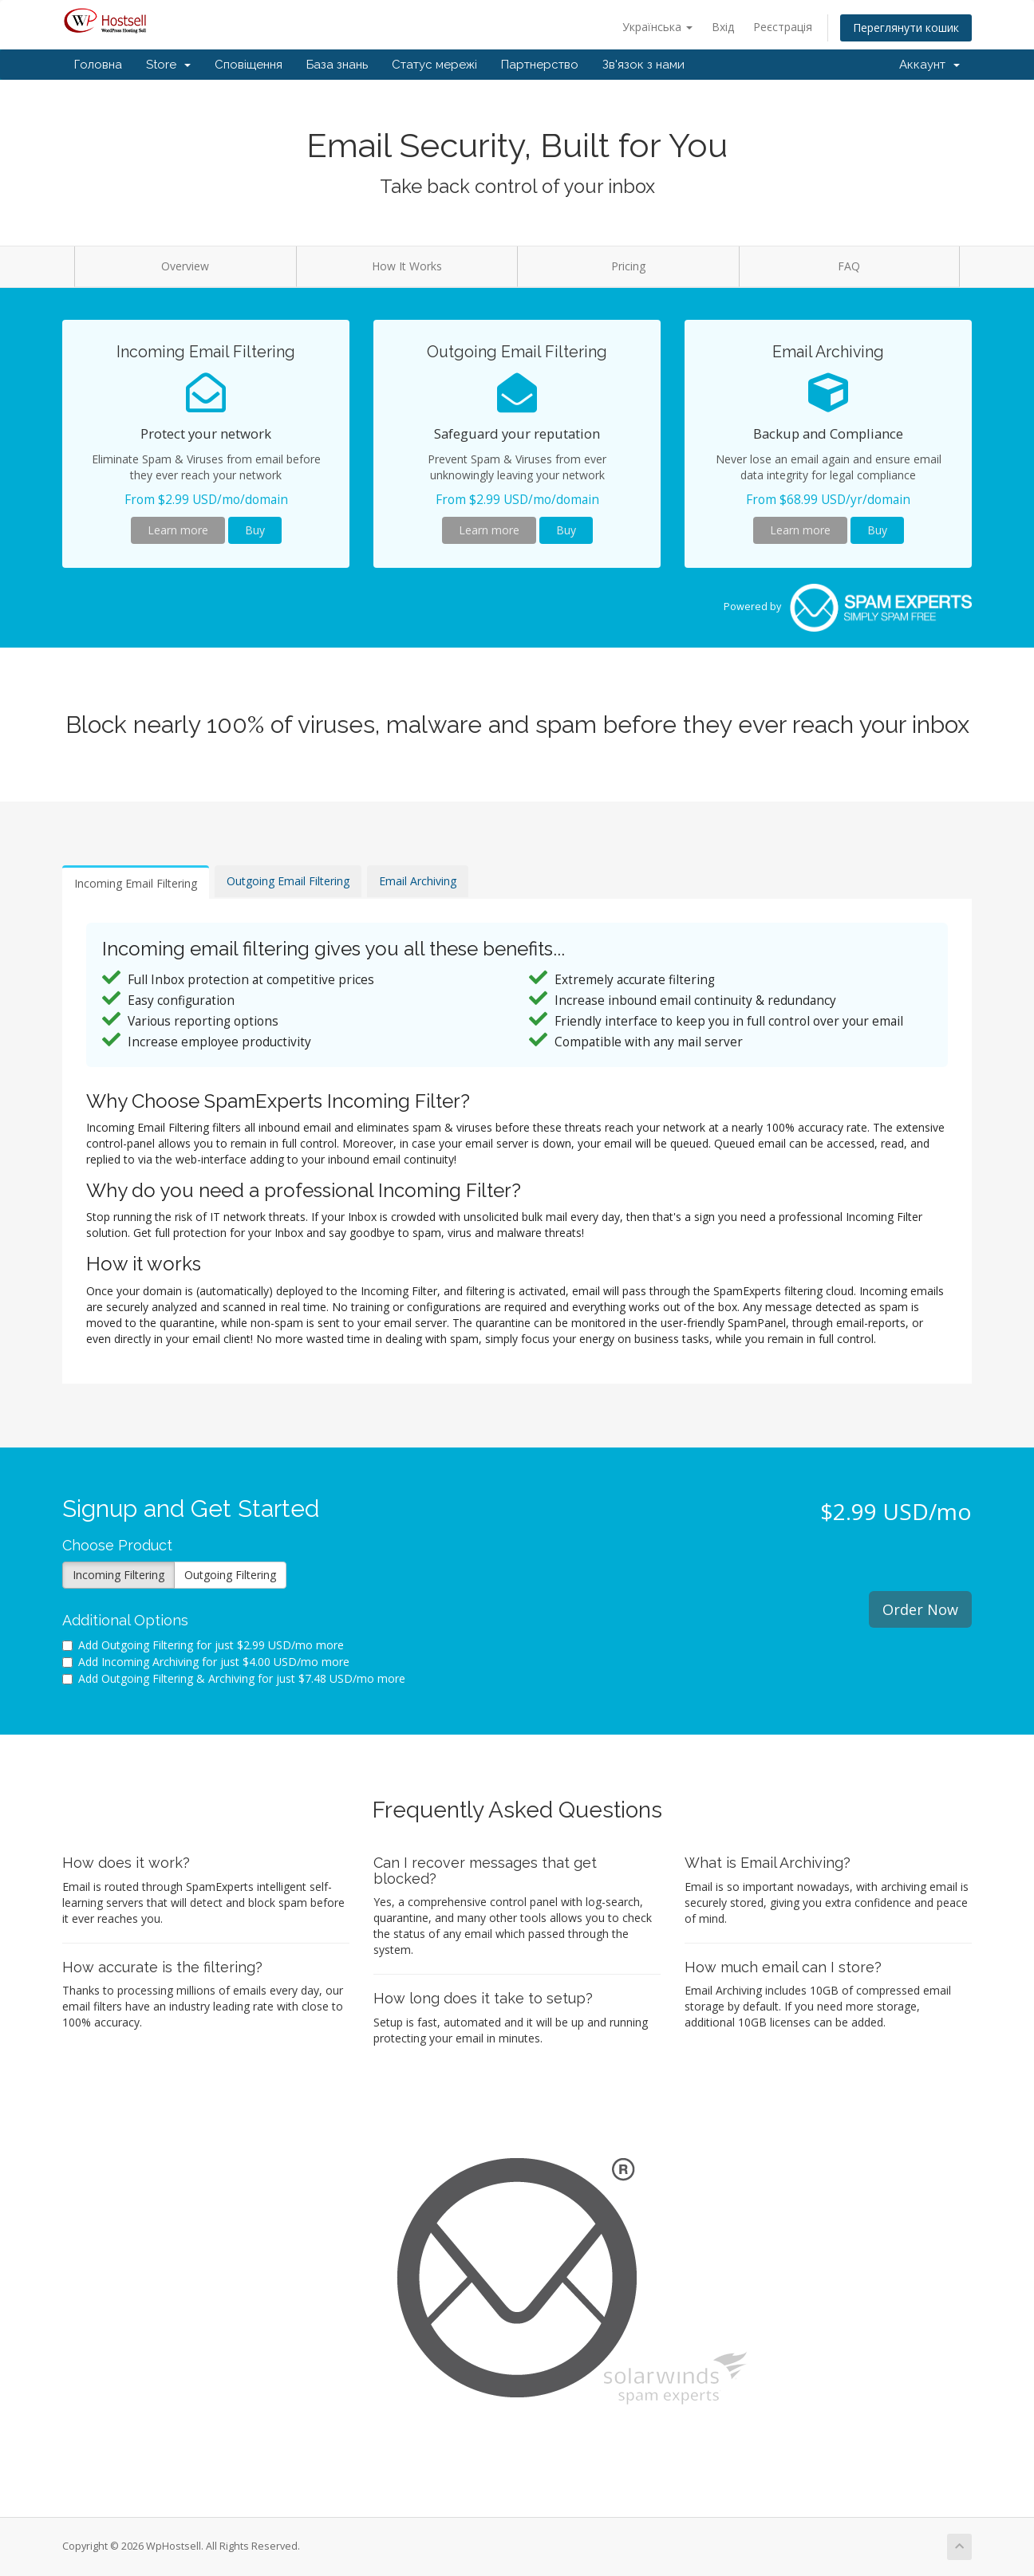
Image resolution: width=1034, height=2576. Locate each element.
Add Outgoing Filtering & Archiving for (233, 1678)
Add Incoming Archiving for (205, 1661)
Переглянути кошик (906, 27)
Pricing (628, 266)
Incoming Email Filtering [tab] (135, 883)
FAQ (849, 266)
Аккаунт (929, 64)
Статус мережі (434, 64)
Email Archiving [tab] (417, 880)
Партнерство (539, 64)
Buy (255, 530)
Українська (657, 26)
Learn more (178, 530)
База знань (337, 64)
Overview (185, 266)
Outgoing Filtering (230, 1574)
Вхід (723, 26)
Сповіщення (248, 64)
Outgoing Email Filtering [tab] (288, 880)
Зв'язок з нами (643, 64)
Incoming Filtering (118, 1574)
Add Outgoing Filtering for (203, 1644)
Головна (98, 64)
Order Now (920, 1609)
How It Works (407, 266)
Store (168, 64)
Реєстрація (782, 26)
